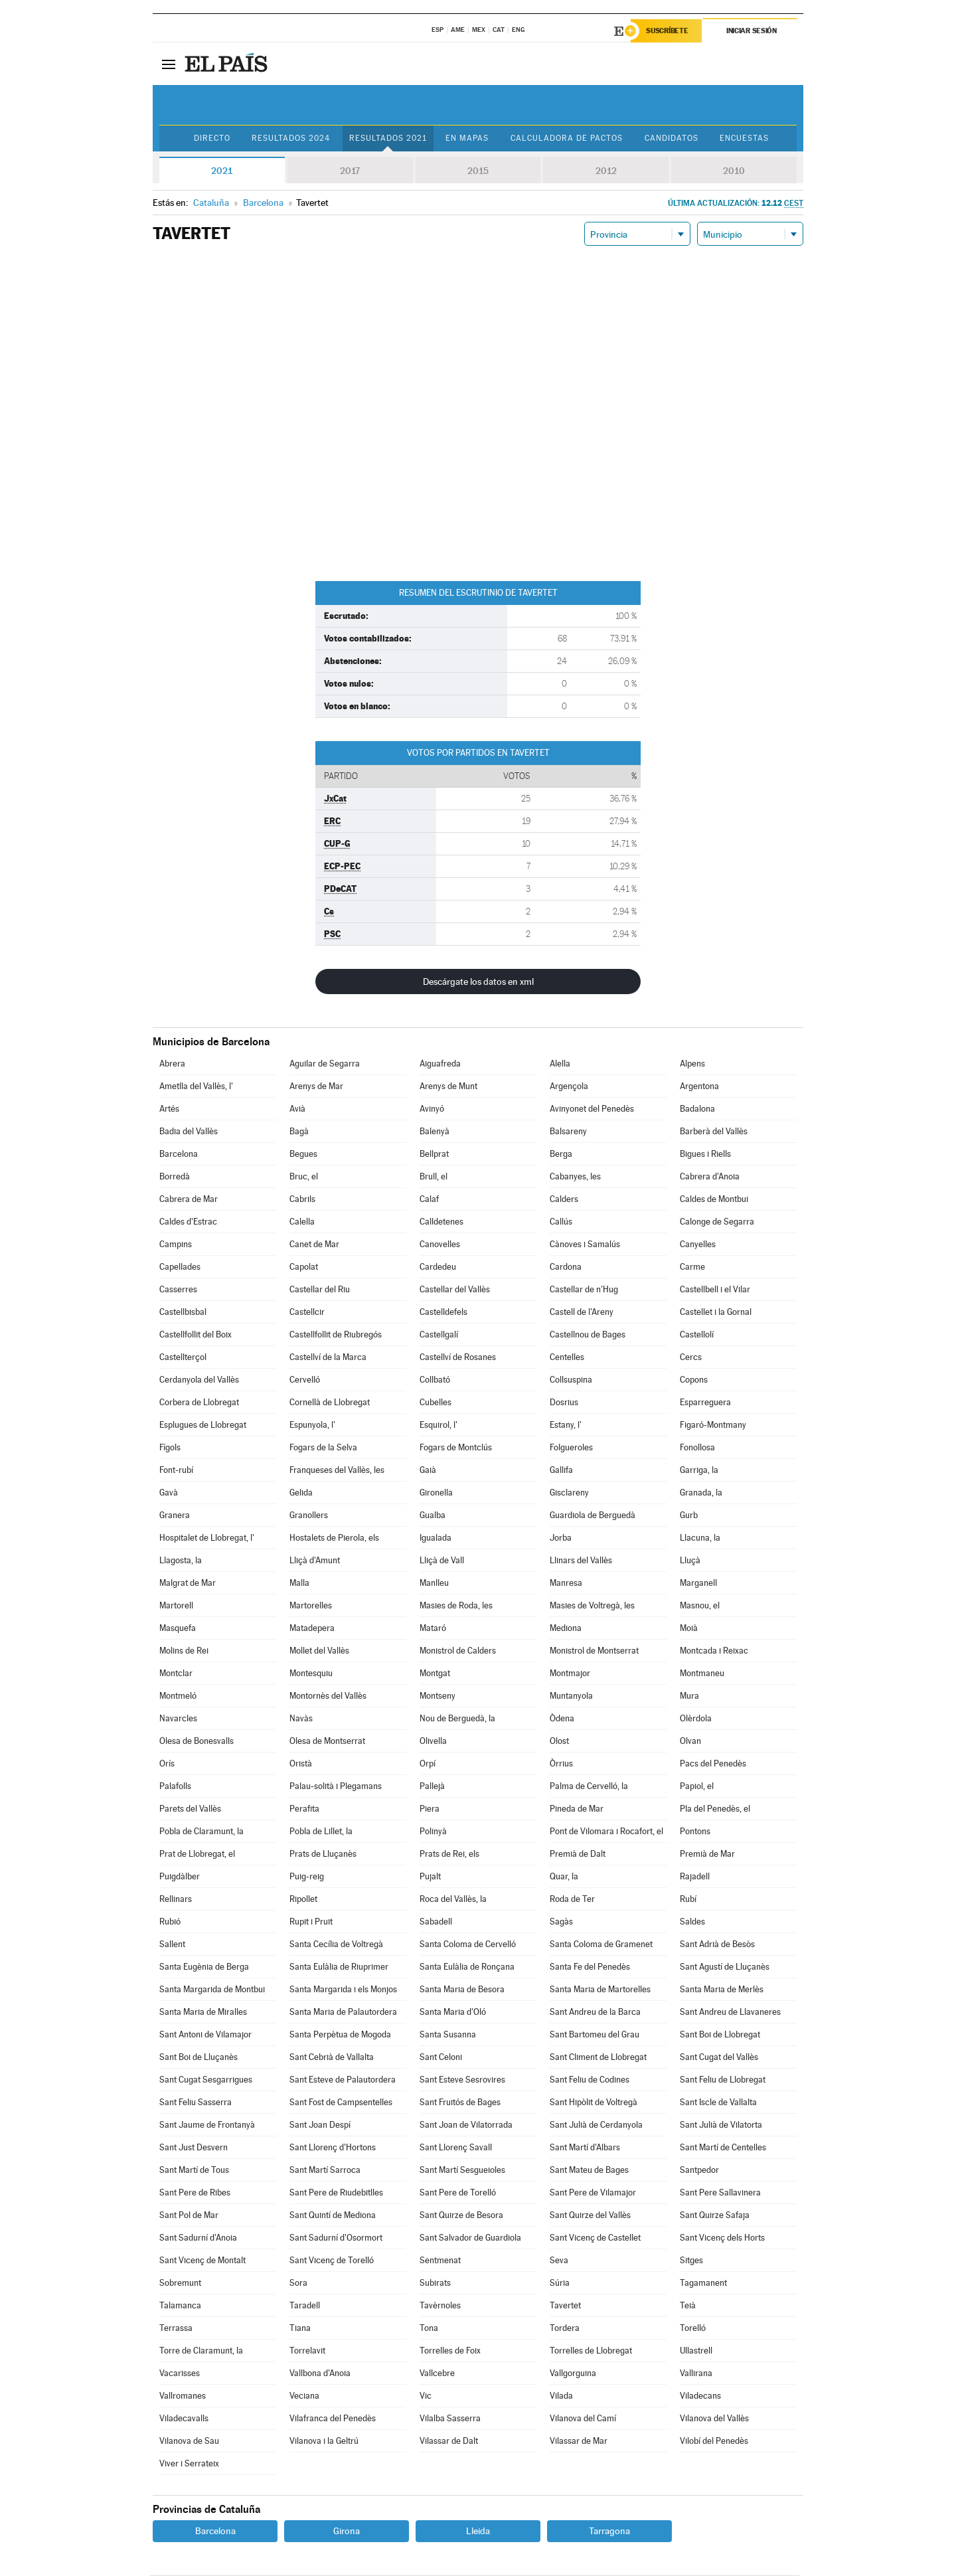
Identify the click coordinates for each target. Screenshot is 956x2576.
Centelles (567, 1358)
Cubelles (435, 1403)
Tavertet (565, 2306)
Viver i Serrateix (189, 2464)
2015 (478, 171)
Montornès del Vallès (327, 1696)
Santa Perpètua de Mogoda (340, 2035)
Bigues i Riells (705, 1154)
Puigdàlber (179, 1877)
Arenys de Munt (448, 1087)
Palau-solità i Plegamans (335, 1787)
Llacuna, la (700, 1538)
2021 (221, 171)
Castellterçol (182, 1358)
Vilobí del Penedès (714, 2442)
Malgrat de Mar (187, 1584)
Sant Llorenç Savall (456, 2148)
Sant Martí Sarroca (324, 2171)
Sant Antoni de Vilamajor (205, 2035)
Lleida (478, 2531)
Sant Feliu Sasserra (195, 2103)
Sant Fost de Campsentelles (340, 2103)
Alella (560, 1064)
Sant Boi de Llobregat (720, 2035)
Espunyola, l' (312, 1425)
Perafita (304, 1809)
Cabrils (302, 1200)
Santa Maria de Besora (462, 1990)
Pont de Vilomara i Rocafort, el (606, 1832)
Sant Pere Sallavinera (720, 2193)
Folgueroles (571, 1448)
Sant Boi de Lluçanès (198, 2058)
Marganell (698, 1584)
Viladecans (700, 2396)
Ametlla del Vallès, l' (196, 1087)
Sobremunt (180, 2283)
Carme (692, 1267)
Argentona (699, 1087)
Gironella (436, 1493)
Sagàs (561, 1922)
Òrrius (561, 1764)
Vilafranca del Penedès (332, 2419)
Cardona (566, 1267)
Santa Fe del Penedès (590, 1967)
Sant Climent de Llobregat (598, 2058)
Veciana (304, 2396)
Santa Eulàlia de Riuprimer (338, 1967)
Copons (694, 1380)
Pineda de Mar (576, 1809)
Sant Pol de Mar (188, 2216)
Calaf (429, 1200)
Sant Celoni (441, 2058)
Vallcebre (437, 2374)
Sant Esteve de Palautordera (342, 2080)
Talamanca (180, 2306)
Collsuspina (571, 1380)
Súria (560, 2283)
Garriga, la (699, 1471)
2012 (606, 171)
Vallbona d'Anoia (320, 2374)
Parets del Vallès (190, 1809)
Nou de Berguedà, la (457, 1719)
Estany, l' (566, 1425)
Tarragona (609, 2531)
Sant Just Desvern (193, 2148)
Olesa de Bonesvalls (196, 1742)
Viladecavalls (183, 2419)
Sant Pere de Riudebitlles (336, 2193)
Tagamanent (703, 2283)
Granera (174, 1516)
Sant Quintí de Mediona (332, 2216)
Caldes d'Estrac (188, 1222)
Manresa (566, 1584)
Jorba (561, 1538)
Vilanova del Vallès (714, 2419)
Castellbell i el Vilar (715, 1290)
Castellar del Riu (319, 1290)
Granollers (308, 1516)
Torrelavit (307, 2351)
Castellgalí (439, 1335)
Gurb (689, 1516)
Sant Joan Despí (320, 2125)
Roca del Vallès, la (453, 1900)
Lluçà (690, 1561)
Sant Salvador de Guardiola (470, 2238)
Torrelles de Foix (450, 2351)
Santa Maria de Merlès (721, 1990)
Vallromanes (182, 2396)
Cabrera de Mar (188, 1200)
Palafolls (175, 1787)
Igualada (435, 1538)
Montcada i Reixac (714, 1651)
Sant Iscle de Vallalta (718, 2103)
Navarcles (178, 1719)
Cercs (691, 1358)
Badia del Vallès (188, 1132)
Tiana (300, 2329)
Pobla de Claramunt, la (201, 1832)
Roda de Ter (572, 1900)
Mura (689, 1696)
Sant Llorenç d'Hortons (332, 2148)
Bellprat (434, 1154)
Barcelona (178, 1154)
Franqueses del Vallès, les (336, 1471)
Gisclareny (569, 1493)
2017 (350, 171)
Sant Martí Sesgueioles (462, 2171)
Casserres (178, 1290)
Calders (564, 1200)
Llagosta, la (180, 1561)
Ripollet (303, 1900)
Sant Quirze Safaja (715, 2216)
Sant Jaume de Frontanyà (207, 2125)
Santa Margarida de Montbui (212, 1990)
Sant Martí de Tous (194, 2171)
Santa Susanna (448, 2035)
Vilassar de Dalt (449, 2442)
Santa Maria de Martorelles (600, 1990)
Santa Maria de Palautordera (343, 2013)
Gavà (168, 1493)
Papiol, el (697, 1787)
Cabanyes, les (575, 1177)
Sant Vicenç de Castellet (595, 2238)
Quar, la (564, 1877)
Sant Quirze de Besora (461, 2216)
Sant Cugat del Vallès (719, 2058)
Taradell (304, 2306)
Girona (346, 2531)
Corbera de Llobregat (199, 1403)
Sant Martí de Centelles (723, 2148)
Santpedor (699, 2171)
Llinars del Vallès (581, 1561)
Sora (298, 2283)
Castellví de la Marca (327, 1358)
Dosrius (564, 1403)
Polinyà (433, 1832)
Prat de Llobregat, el (197, 1854)
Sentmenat (440, 2261)
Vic (426, 2396)
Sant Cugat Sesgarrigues (205, 2080)
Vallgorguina (573, 2374)
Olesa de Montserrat (327, 1742)
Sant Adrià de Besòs (717, 1945)
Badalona (697, 1109)
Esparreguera (705, 1403)
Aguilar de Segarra (324, 1064)
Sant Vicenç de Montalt (202, 2261)
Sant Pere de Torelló (458, 2193)
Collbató (435, 1380)
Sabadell (436, 1922)
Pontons (695, 1832)
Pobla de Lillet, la (321, 1832)
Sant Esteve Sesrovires (462, 2080)
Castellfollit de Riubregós (335, 1335)
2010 (734, 171)
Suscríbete (668, 31)
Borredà (174, 1177)
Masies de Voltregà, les (592, 1606)
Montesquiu (311, 1674)
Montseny (437, 1696)
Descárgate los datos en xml (478, 982)
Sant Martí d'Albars (585, 2148)
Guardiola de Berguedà (592, 1516)
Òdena (562, 1719)
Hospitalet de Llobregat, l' (206, 1538)
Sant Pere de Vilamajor (593, 2193)
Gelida (301, 1493)
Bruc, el (303, 1177)
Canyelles (698, 1245)
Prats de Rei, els (449, 1854)
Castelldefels (443, 1313)
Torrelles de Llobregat (591, 2351)
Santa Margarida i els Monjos (343, 1990)
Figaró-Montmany (713, 1425)
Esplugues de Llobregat (202, 1425)
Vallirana (696, 2374)
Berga (561, 1154)
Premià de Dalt (577, 1854)
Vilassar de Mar (578, 2442)
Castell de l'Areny (581, 1313)
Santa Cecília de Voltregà (336, 1945)
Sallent (172, 1945)
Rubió (170, 1922)
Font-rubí (176, 1471)
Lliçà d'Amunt (314, 1561)
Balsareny (568, 1132)
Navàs (301, 1719)
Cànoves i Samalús (585, 1245)
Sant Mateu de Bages (589, 2171)
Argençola (569, 1087)
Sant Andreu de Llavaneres (730, 2013)
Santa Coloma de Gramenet (601, 1945)
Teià (688, 2306)
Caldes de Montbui (714, 1200)
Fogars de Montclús (456, 1448)
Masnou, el (700, 1606)
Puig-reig (306, 1877)
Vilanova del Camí (583, 2419)
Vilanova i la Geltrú (323, 2442)
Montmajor (570, 1674)
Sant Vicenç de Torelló (331, 2261)
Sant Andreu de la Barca (595, 2013)
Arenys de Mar (316, 1087)
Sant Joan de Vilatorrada (466, 2125)
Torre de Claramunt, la (201, 2351)
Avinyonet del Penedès (592, 1109)
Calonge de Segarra (717, 1222)
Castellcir (307, 1313)
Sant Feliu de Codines (589, 2080)
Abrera (172, 1064)
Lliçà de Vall (442, 1561)
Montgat (435, 1674)
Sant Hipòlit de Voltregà (593, 2103)
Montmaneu (702, 1674)
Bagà (299, 1132)
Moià (689, 1629)
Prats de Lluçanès (323, 1854)
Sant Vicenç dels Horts (722, 2238)
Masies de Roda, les (456, 1606)
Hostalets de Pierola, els (334, 1538)
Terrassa (176, 2329)
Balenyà (434, 1132)
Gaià (428, 1471)
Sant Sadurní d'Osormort (335, 2238)
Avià (297, 1109)
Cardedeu (438, 1267)
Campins (175, 1245)
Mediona (566, 1629)
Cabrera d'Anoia (710, 1177)
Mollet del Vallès (319, 1651)
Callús (561, 1222)
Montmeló (178, 1696)
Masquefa (177, 1629)
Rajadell (695, 1877)
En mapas (466, 138)
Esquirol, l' (438, 1425)
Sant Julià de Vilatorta (721, 2125)
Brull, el (433, 1177)
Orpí (428, 1764)
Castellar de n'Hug (584, 1290)
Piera (429, 1809)
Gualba (432, 1516)
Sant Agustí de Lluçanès (724, 1967)
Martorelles (310, 1606)
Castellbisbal (182, 1313)
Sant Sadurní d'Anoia (198, 2238)
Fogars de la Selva (323, 1448)
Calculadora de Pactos (567, 138)
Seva (559, 2261)
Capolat (303, 1267)
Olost (559, 1742)
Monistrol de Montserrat (594, 1651)
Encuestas (746, 138)
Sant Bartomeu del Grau (594, 2035)
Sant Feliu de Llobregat (722, 2080)
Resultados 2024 (289, 138)
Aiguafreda (440, 1064)
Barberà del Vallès (714, 1132)
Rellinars (175, 1900)
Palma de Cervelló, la (589, 1787)
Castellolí (697, 1335)
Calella (302, 1222)
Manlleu (434, 1584)
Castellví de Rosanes (458, 1358)
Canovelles (440, 1245)
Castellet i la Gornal (716, 1313)
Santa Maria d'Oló (453, 2013)
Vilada (561, 2396)
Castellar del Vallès (455, 1290)
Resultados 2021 (387, 138)
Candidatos (673, 138)
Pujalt (430, 1877)
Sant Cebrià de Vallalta (331, 2058)
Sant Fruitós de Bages (460, 2103)
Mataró (433, 1629)
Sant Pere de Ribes (194, 2193)
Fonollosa (697, 1448)
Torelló (693, 2329)
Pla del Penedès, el (715, 1809)
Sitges (691, 2261)
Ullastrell (696, 2351)
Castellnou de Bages (587, 1335)
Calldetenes (441, 1222)
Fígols (170, 1448)
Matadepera (312, 1629)
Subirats (435, 2283)
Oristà (300, 1764)
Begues (303, 1154)
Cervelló (304, 1380)
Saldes (692, 1922)
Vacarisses (179, 2374)
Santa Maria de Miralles (203, 2013)
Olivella (433, 1742)
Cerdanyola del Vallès (199, 1380)
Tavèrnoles (440, 2306)
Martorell (176, 1606)
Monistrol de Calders (458, 1651)
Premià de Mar (707, 1854)
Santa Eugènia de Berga (204, 1967)
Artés (169, 1109)
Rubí (688, 1900)
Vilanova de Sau (189, 2442)
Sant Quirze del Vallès (590, 2216)
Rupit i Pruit (311, 1922)
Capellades (179, 1267)
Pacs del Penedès (713, 1764)
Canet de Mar (314, 1245)
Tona (429, 2329)
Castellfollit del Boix (195, 1335)
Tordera (565, 2329)
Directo (209, 138)
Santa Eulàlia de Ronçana (467, 1967)
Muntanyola (571, 1696)
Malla (299, 1584)
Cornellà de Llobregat (329, 1403)
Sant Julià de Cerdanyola (596, 2125)
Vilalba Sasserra (450, 2419)
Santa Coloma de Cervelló (468, 1945)
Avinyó (432, 1109)
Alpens (692, 1064)
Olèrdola (696, 1719)
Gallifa (561, 1471)
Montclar (176, 1674)
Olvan (690, 1742)
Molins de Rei (183, 1651)
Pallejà (432, 1787)
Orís (167, 1764)
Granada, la (701, 1493)
